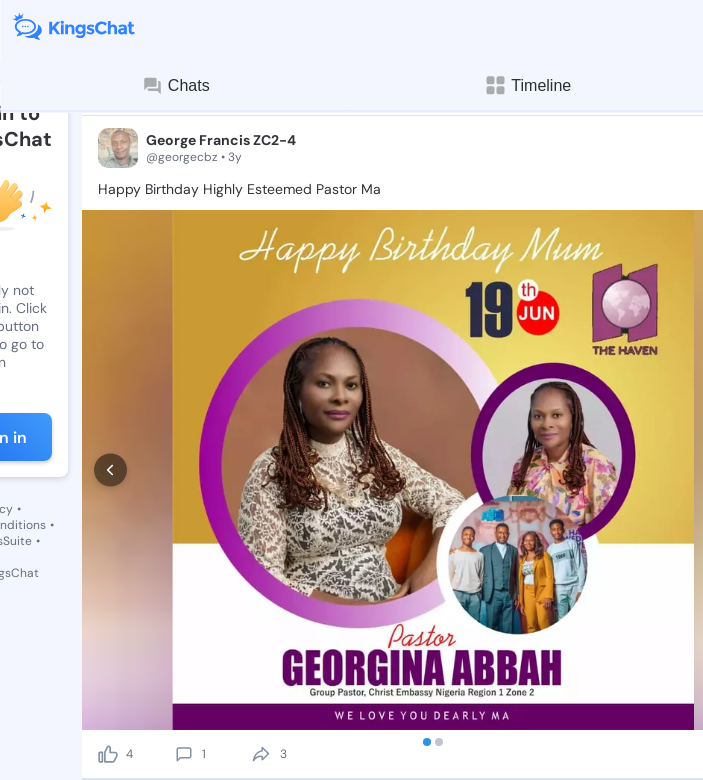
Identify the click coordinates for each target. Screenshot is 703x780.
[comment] (184, 633)
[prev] (110, 409)
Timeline (527, 85)
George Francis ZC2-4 (221, 140)
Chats (176, 86)
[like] (108, 633)
